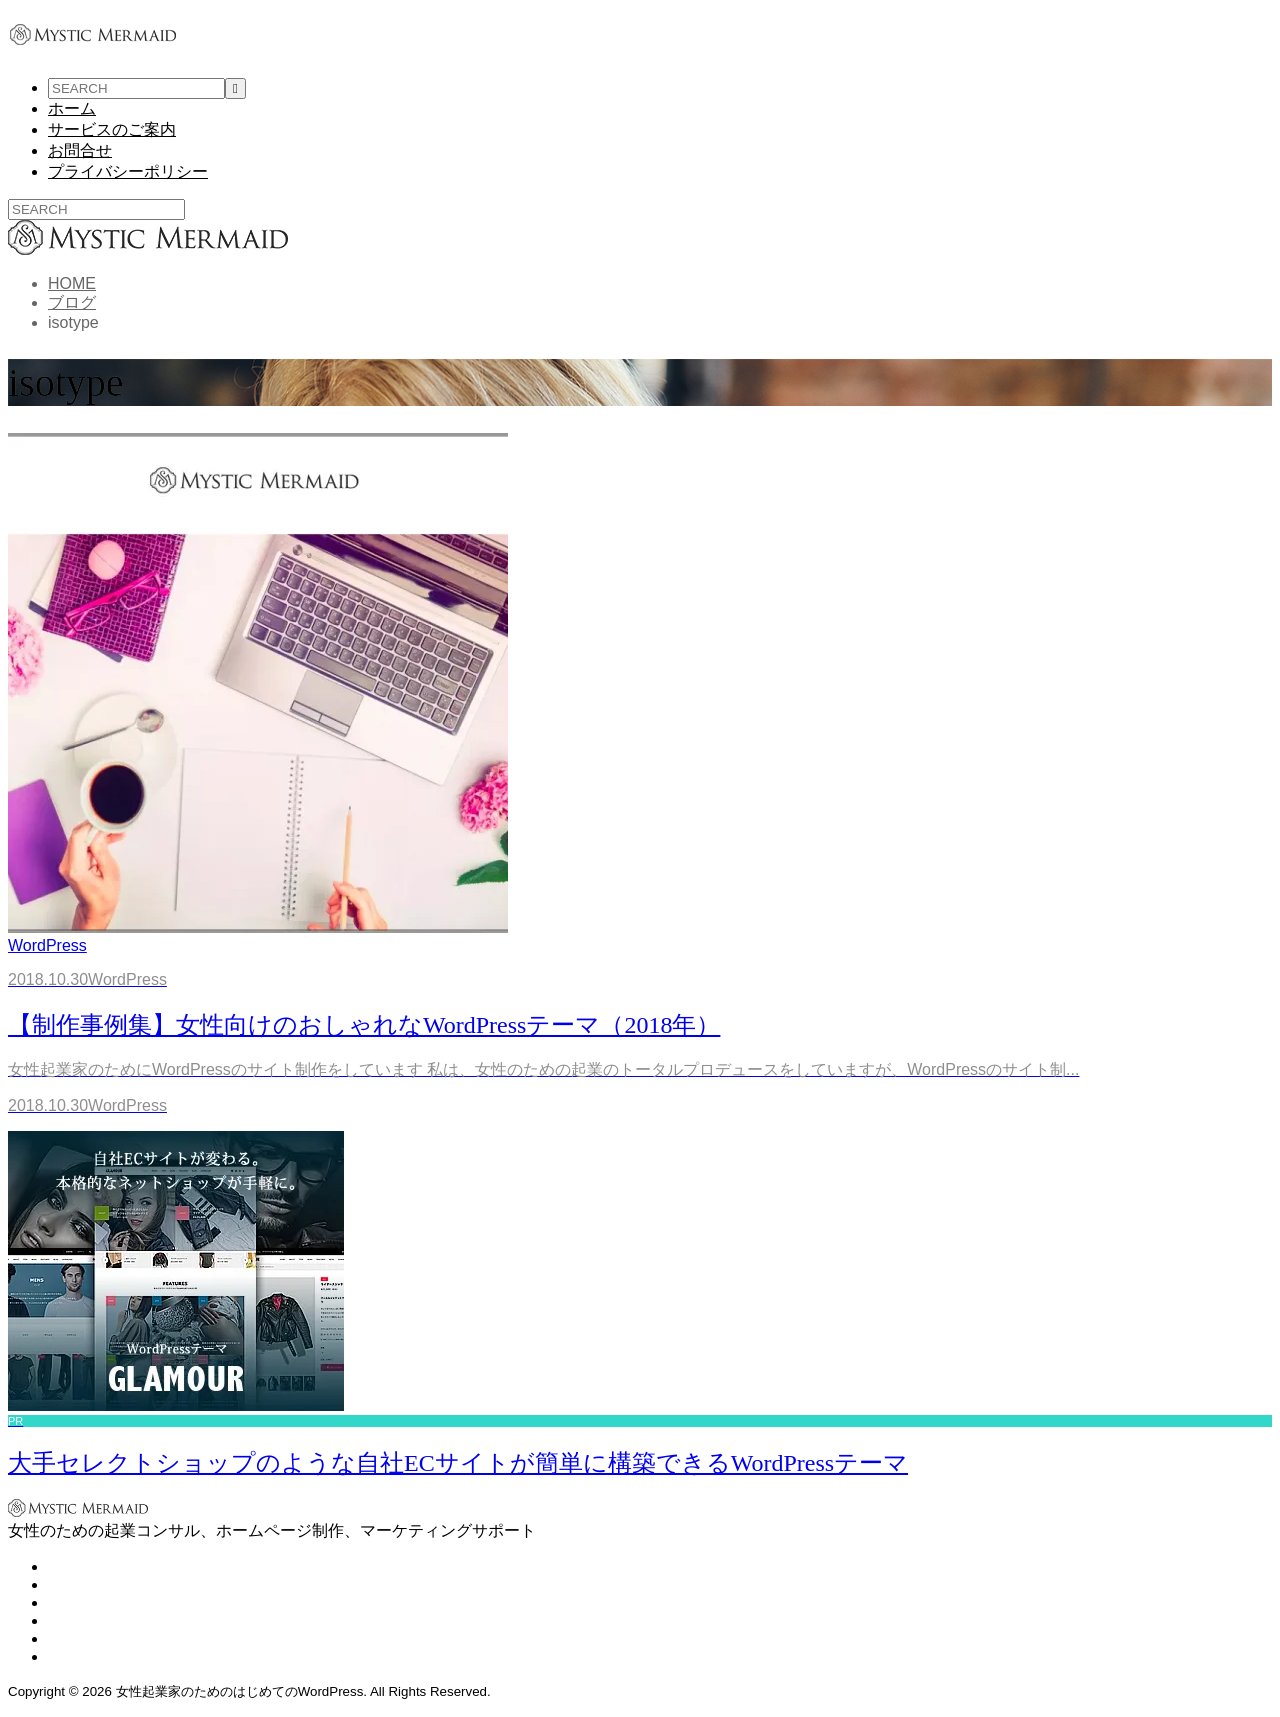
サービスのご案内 (112, 129)
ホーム (72, 108)
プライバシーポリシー (128, 171)
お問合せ (80, 150)
